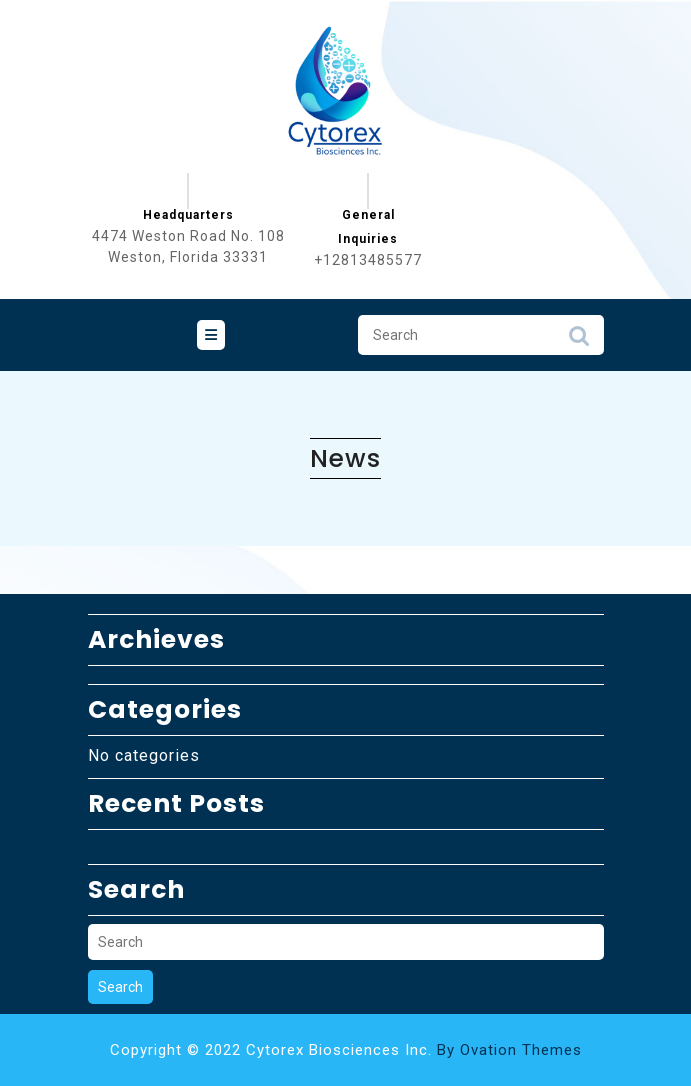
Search (579, 341)
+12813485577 (368, 260)
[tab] (211, 335)
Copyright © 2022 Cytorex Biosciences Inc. (346, 1050)
